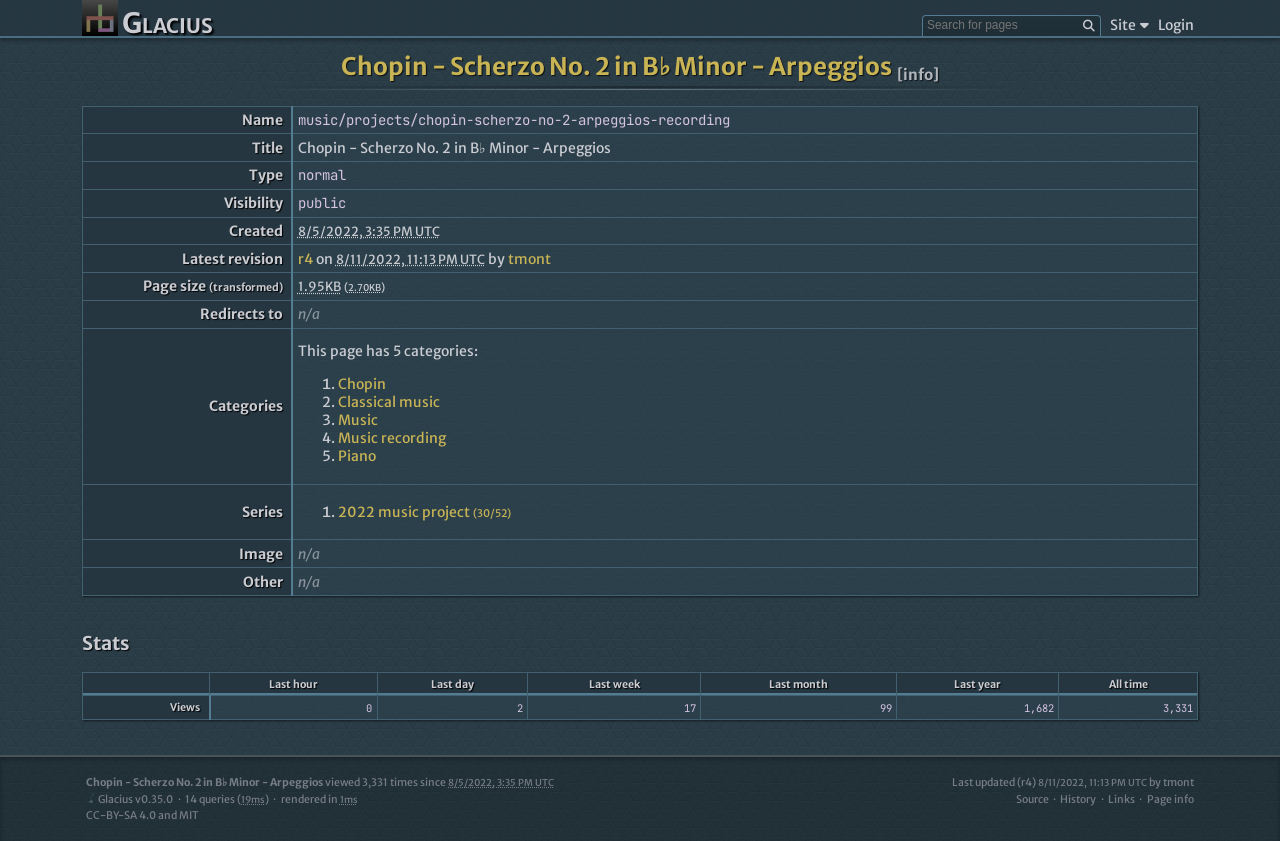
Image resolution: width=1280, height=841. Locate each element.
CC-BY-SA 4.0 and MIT (142, 815)
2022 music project (424, 512)
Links (1121, 799)
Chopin (362, 384)
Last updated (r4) (1049, 782)
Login (1176, 25)
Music (358, 420)
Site (1129, 25)
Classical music (389, 402)
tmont (529, 259)
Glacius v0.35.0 (129, 799)
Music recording (392, 438)
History (1078, 799)
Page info (1170, 799)
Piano (357, 456)
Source (1032, 799)
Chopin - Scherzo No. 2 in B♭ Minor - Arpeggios (616, 66)
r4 (305, 259)
